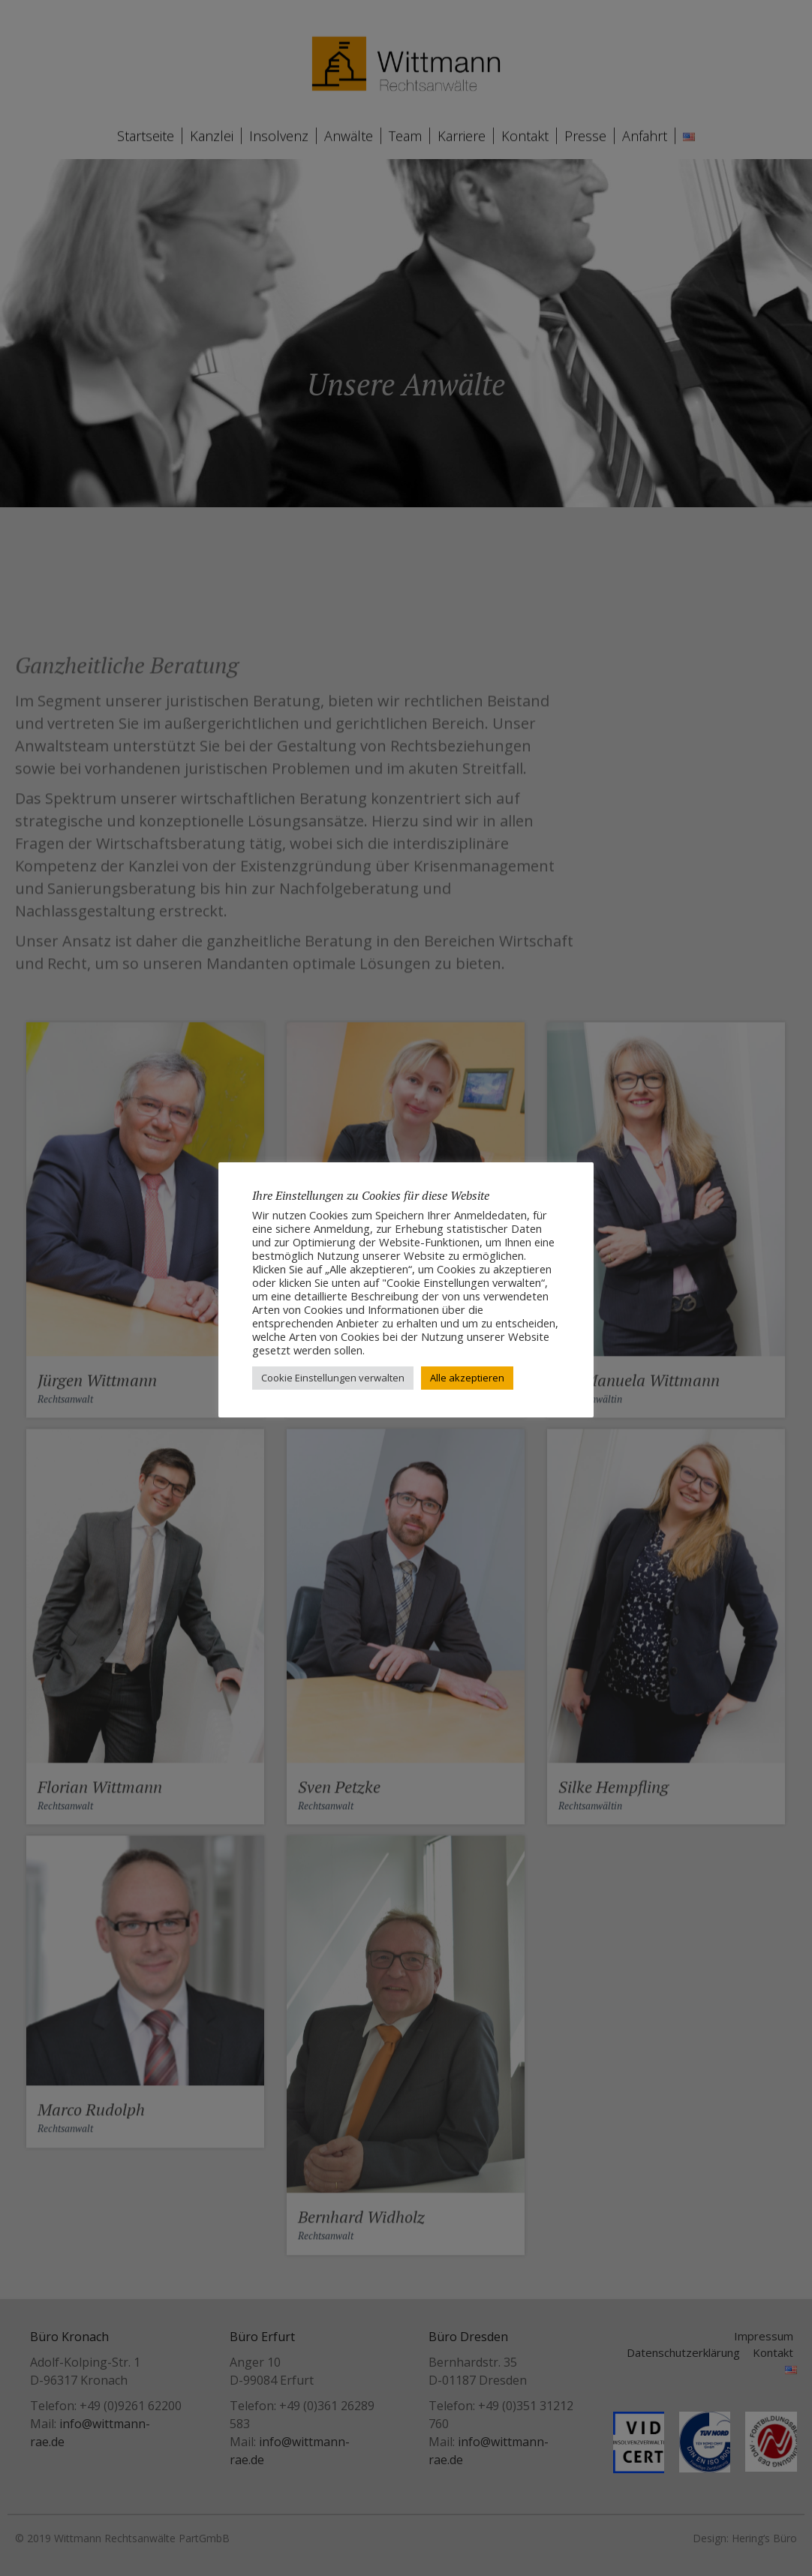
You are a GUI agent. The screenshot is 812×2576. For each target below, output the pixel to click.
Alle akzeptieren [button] (467, 1377)
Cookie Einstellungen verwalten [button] (332, 1377)
